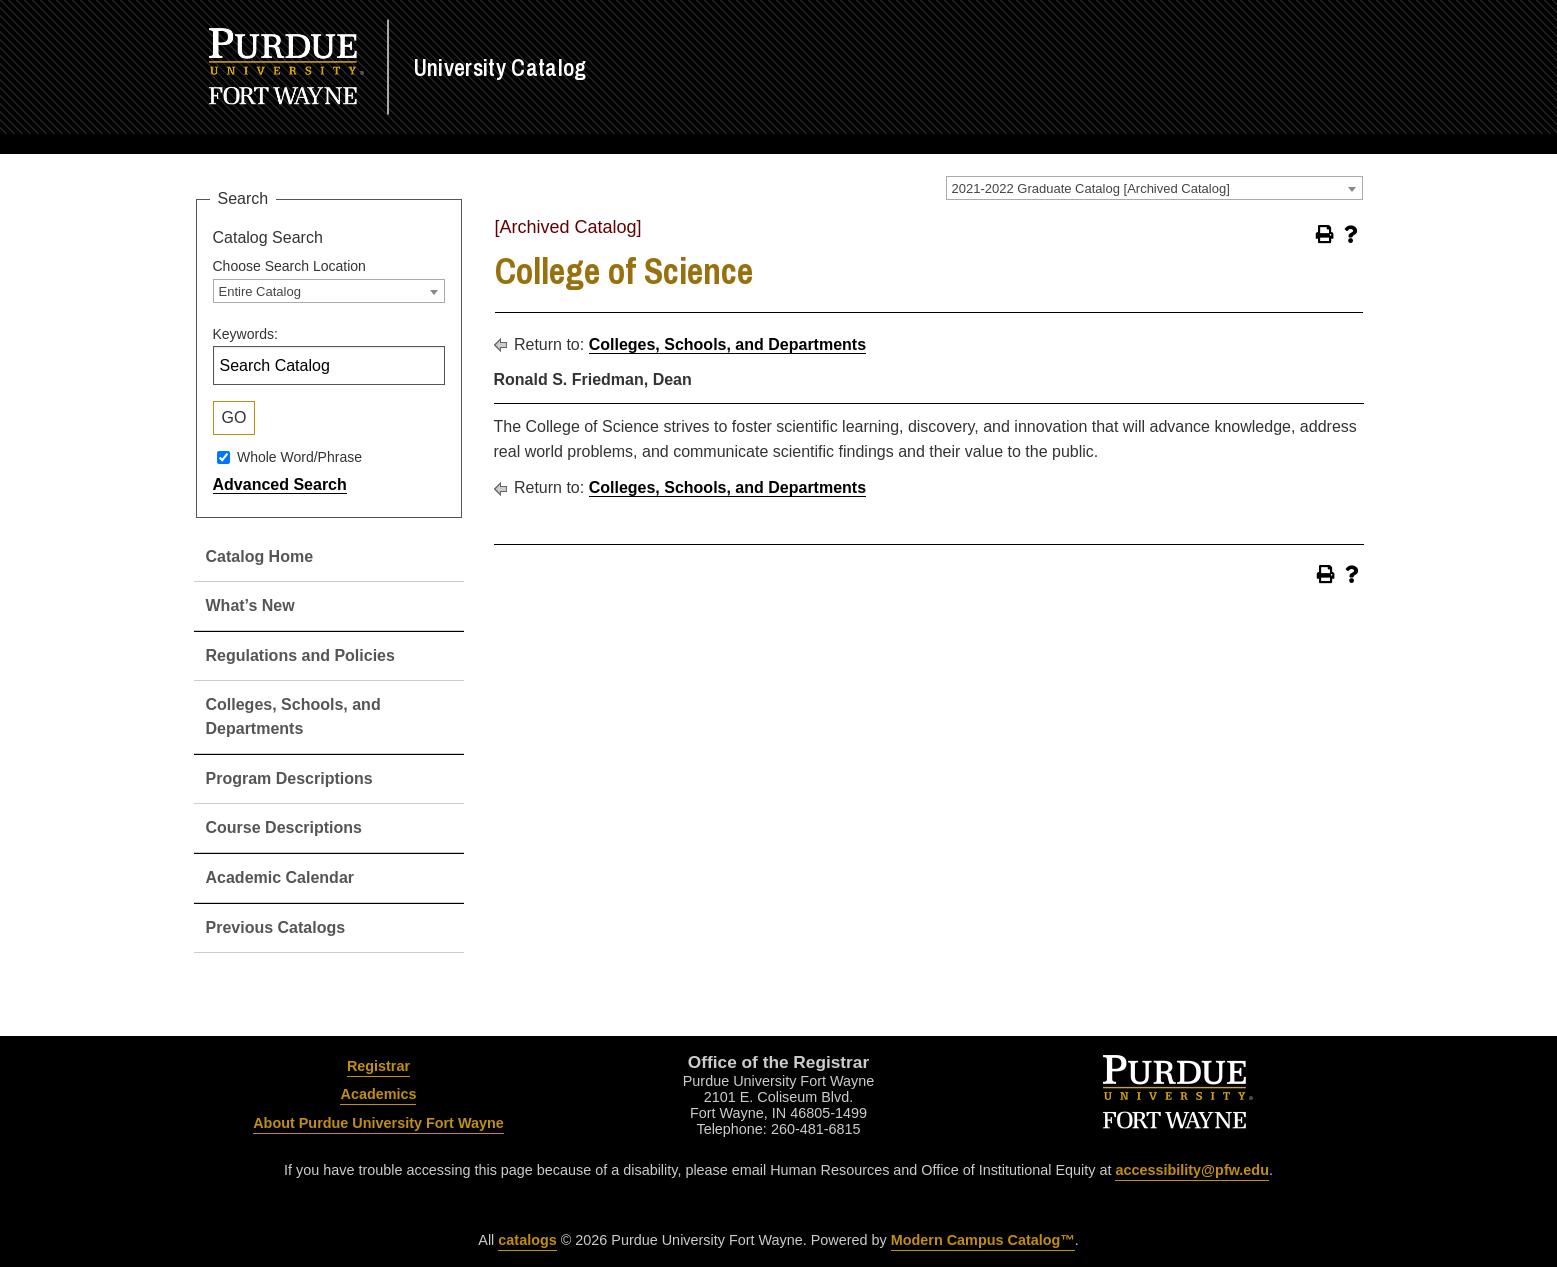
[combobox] (1154, 188)
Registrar (378, 1066)
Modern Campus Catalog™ (983, 1240)
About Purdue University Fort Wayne (378, 1123)
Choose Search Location (289, 266)
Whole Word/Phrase (299, 457)
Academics (378, 1094)
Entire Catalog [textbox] (260, 291)
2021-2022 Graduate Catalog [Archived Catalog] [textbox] (1091, 188)
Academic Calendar (280, 877)
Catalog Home (260, 556)
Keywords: (245, 334)
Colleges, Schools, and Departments (727, 344)
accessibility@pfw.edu (1191, 1170)
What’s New (250, 605)
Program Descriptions (289, 778)
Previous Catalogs (276, 927)
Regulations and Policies (300, 655)
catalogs (527, 1240)
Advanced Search (280, 484)
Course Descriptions (284, 827)
